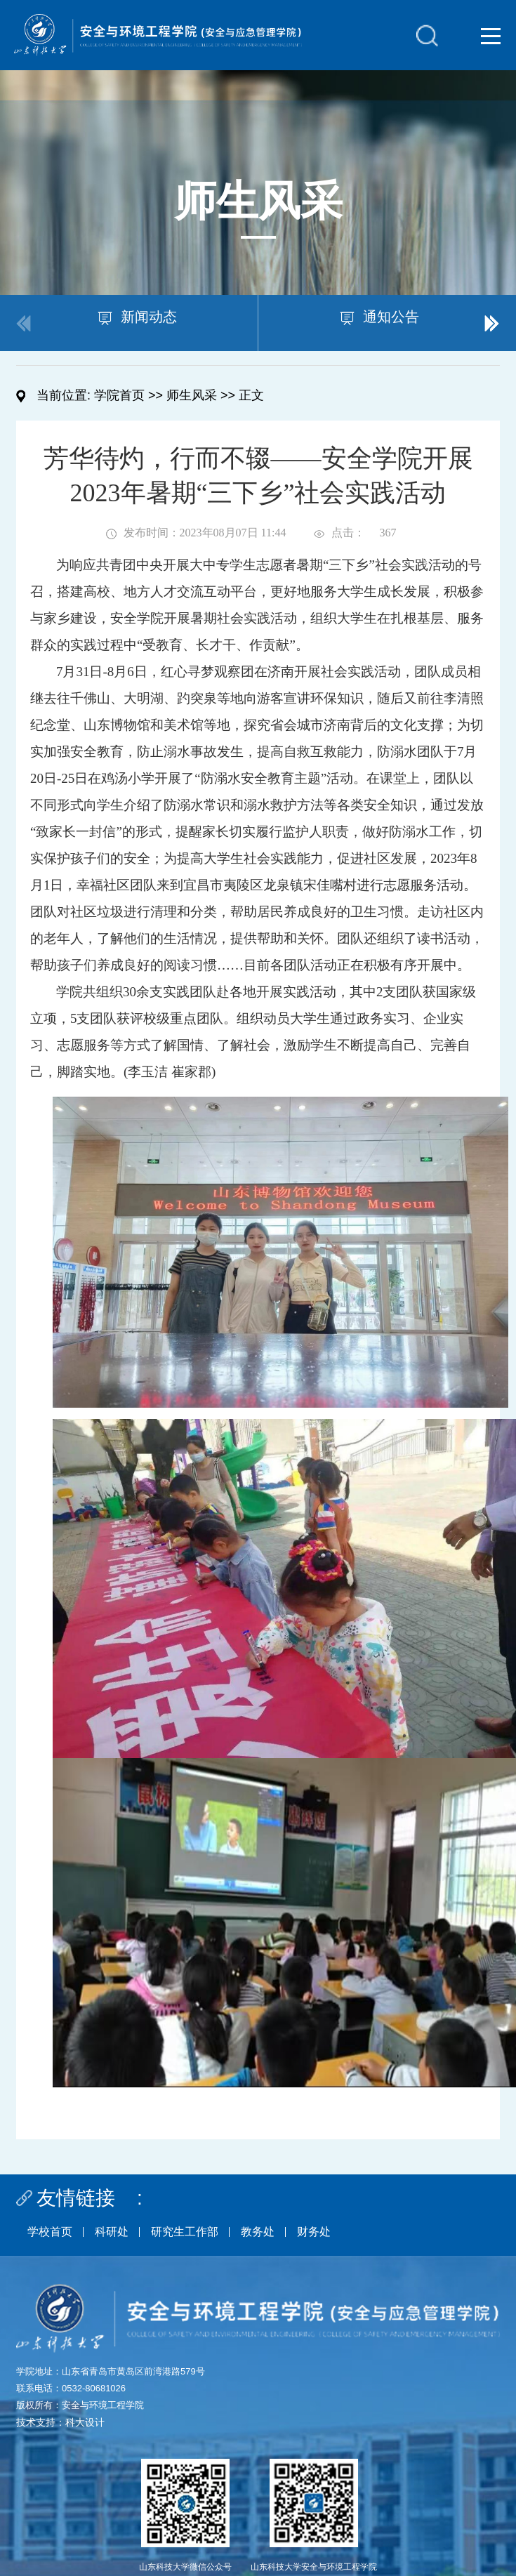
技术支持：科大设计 (60, 2422)
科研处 (111, 2232)
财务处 (314, 2232)
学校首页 (49, 2232)
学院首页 (119, 395)
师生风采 (191, 395)
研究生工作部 (184, 2232)
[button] (492, 323)
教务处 (257, 2232)
